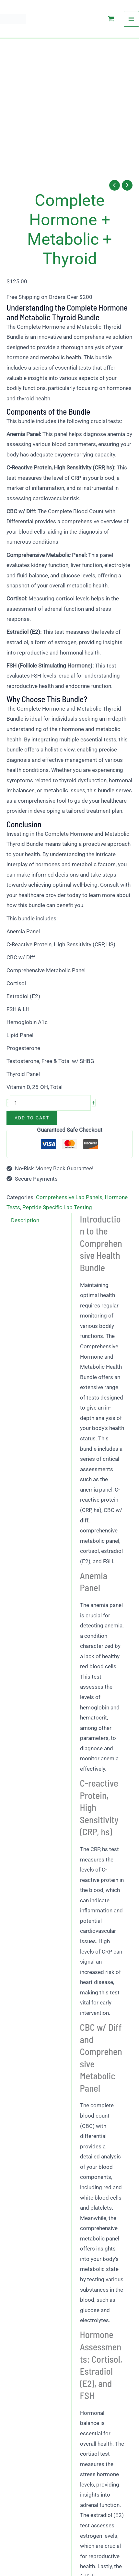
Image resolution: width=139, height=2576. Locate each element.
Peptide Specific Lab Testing (57, 1207)
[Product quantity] (50, 1103)
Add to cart (32, 1117)
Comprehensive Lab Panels (69, 1197)
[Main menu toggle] (131, 19)
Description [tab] (25, 1220)
